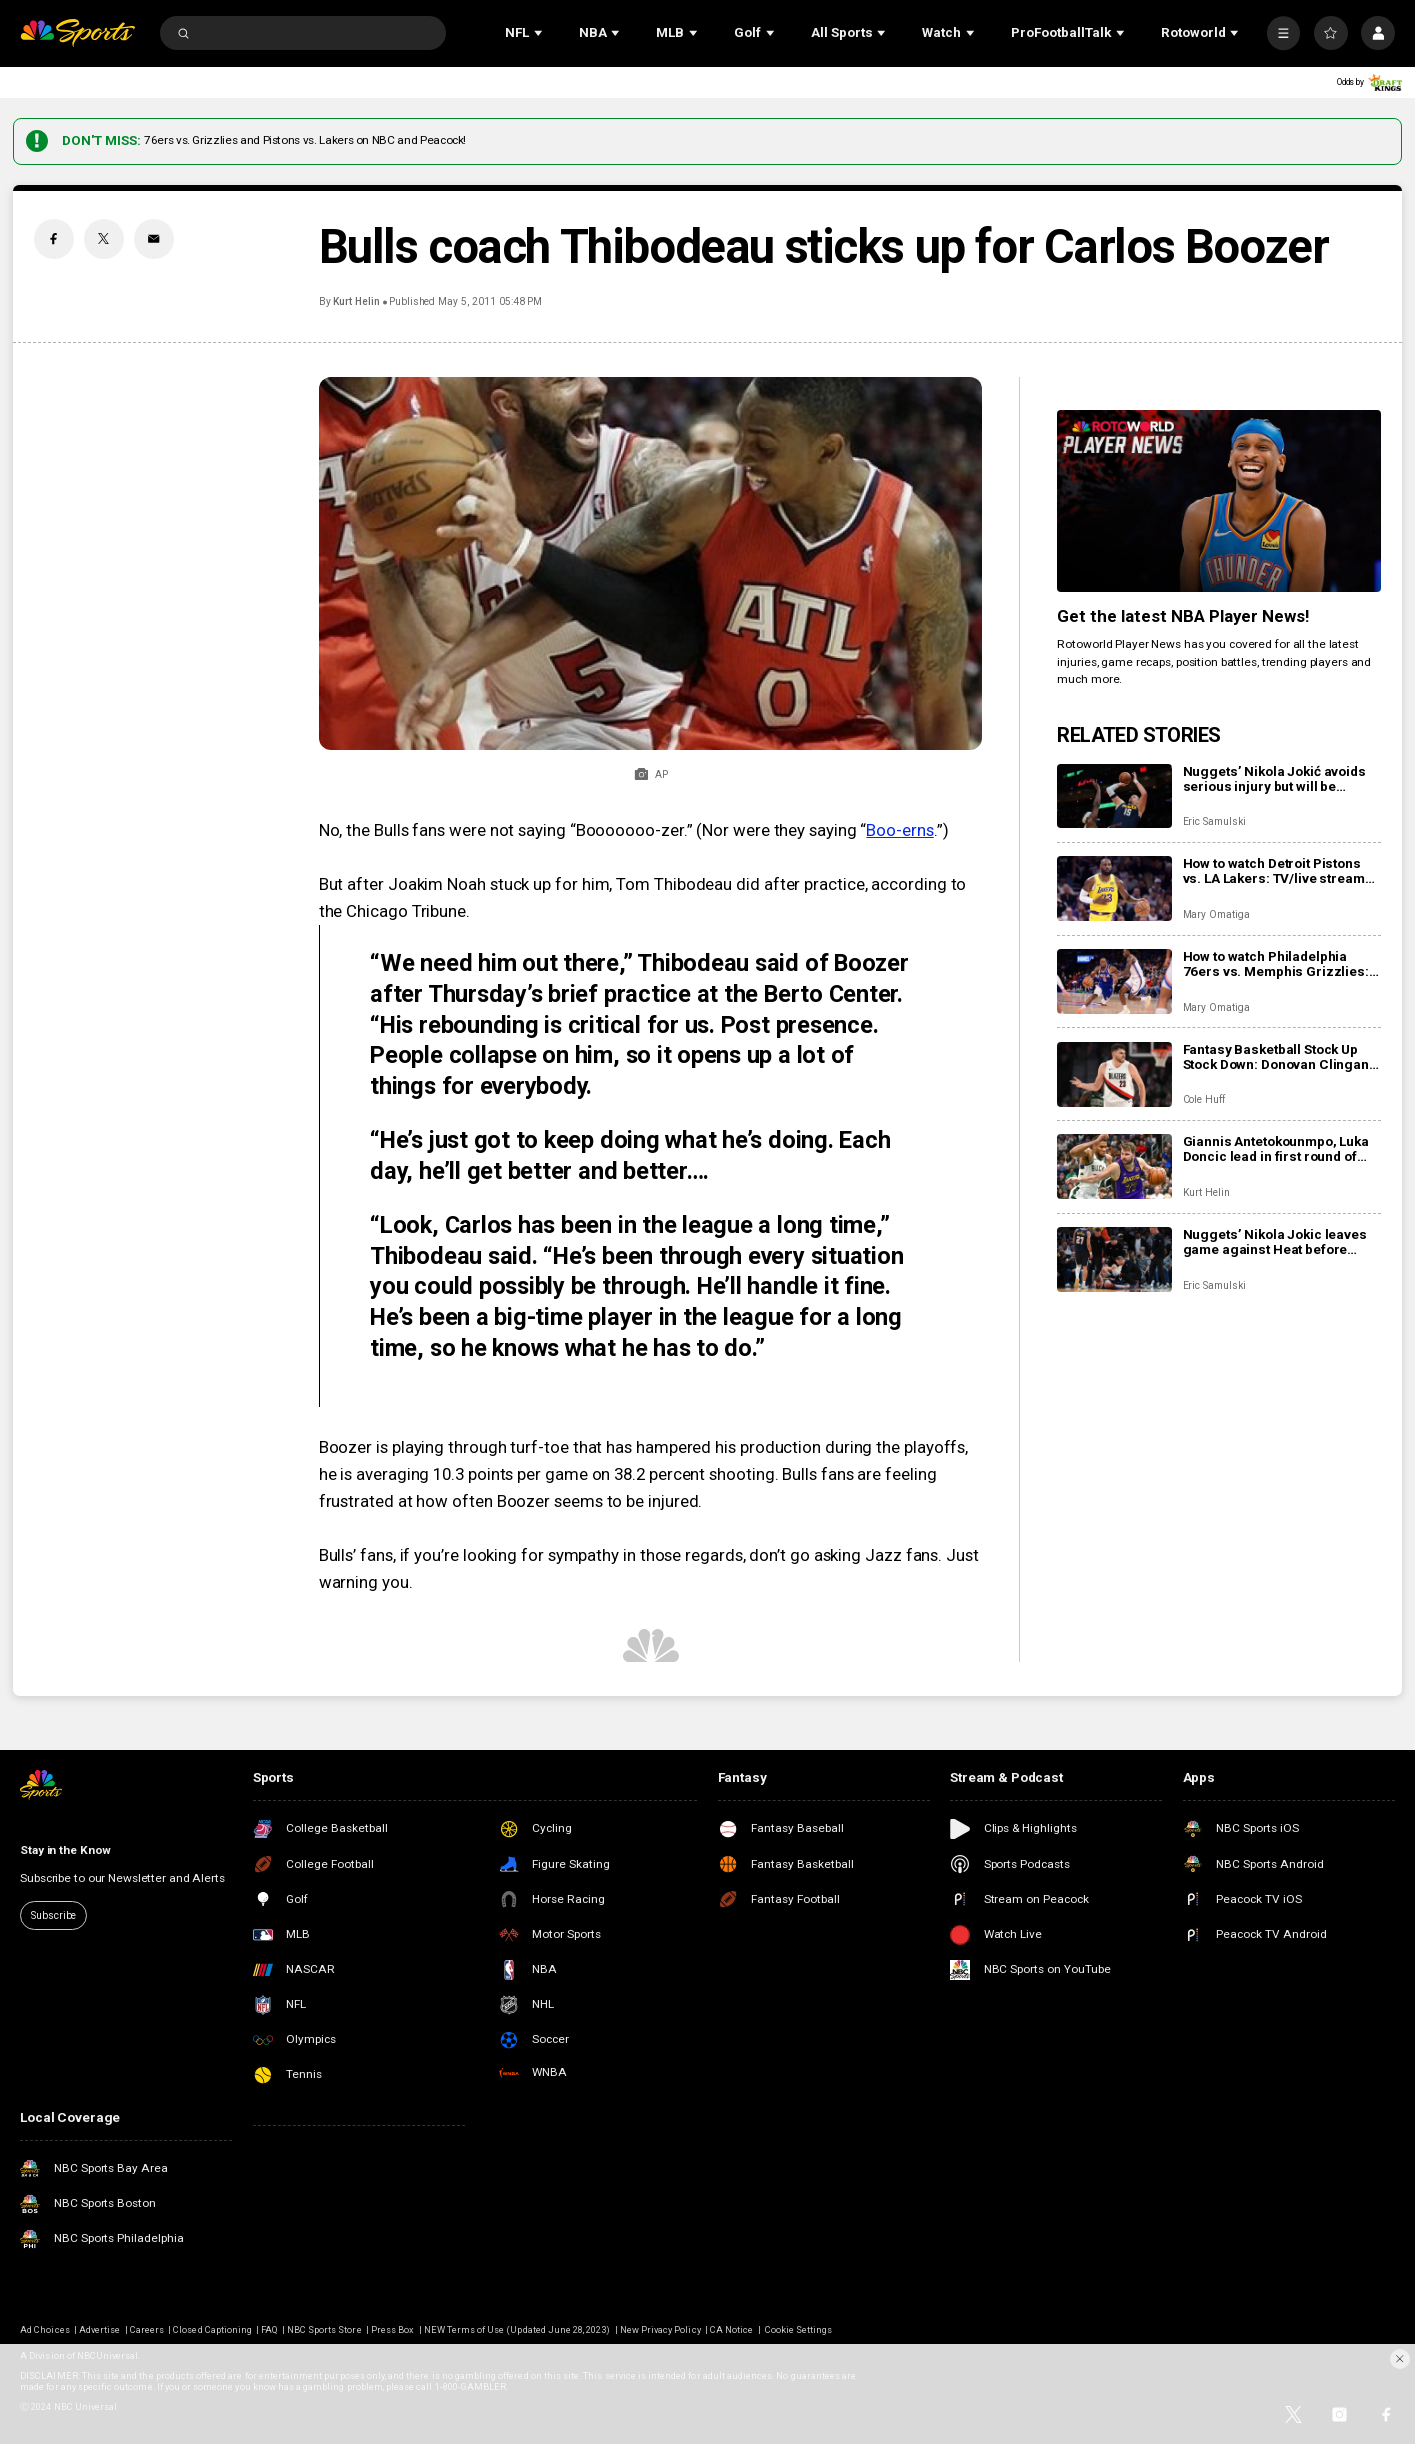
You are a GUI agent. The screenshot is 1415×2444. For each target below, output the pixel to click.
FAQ (269, 2329)
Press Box (392, 2329)
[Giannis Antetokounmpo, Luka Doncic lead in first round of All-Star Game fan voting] (1114, 1166)
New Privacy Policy (660, 2329)
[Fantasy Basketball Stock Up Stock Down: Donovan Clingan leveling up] (1114, 1074)
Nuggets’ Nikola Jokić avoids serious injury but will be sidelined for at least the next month (1274, 779)
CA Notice (731, 2329)
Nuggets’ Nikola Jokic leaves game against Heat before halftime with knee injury (1275, 1242)
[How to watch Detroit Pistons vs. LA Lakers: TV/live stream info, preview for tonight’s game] (1114, 888)
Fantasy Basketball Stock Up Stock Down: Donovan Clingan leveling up (1276, 1057)
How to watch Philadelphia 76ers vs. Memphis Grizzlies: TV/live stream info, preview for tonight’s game (1282, 964)
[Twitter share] (104, 239)
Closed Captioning (212, 2329)
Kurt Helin (356, 301)
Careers (147, 2329)
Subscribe (53, 1915)
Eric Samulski (1214, 821)
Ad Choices (44, 2329)
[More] (1284, 33)
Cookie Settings (799, 2329)
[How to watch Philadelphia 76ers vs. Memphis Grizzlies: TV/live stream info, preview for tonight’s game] (1114, 981)
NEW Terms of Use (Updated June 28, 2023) (517, 2329)
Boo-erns (899, 830)
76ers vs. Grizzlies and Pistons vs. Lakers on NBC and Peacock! (305, 140)
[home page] (77, 33)
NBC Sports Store (324, 2329)
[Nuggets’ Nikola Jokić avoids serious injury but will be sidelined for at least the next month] (1114, 796)
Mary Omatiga (1216, 914)
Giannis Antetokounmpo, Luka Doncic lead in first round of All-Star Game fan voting (1276, 1149)
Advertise (99, 2329)
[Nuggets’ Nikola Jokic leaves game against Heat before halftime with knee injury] (1114, 1259)
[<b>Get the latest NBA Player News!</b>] (1219, 501)
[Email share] (154, 239)
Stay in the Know (65, 1850)
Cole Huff (1204, 1099)
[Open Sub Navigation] (540, 33)
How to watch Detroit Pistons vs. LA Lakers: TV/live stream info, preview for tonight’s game (1274, 871)
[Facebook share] (54, 239)
